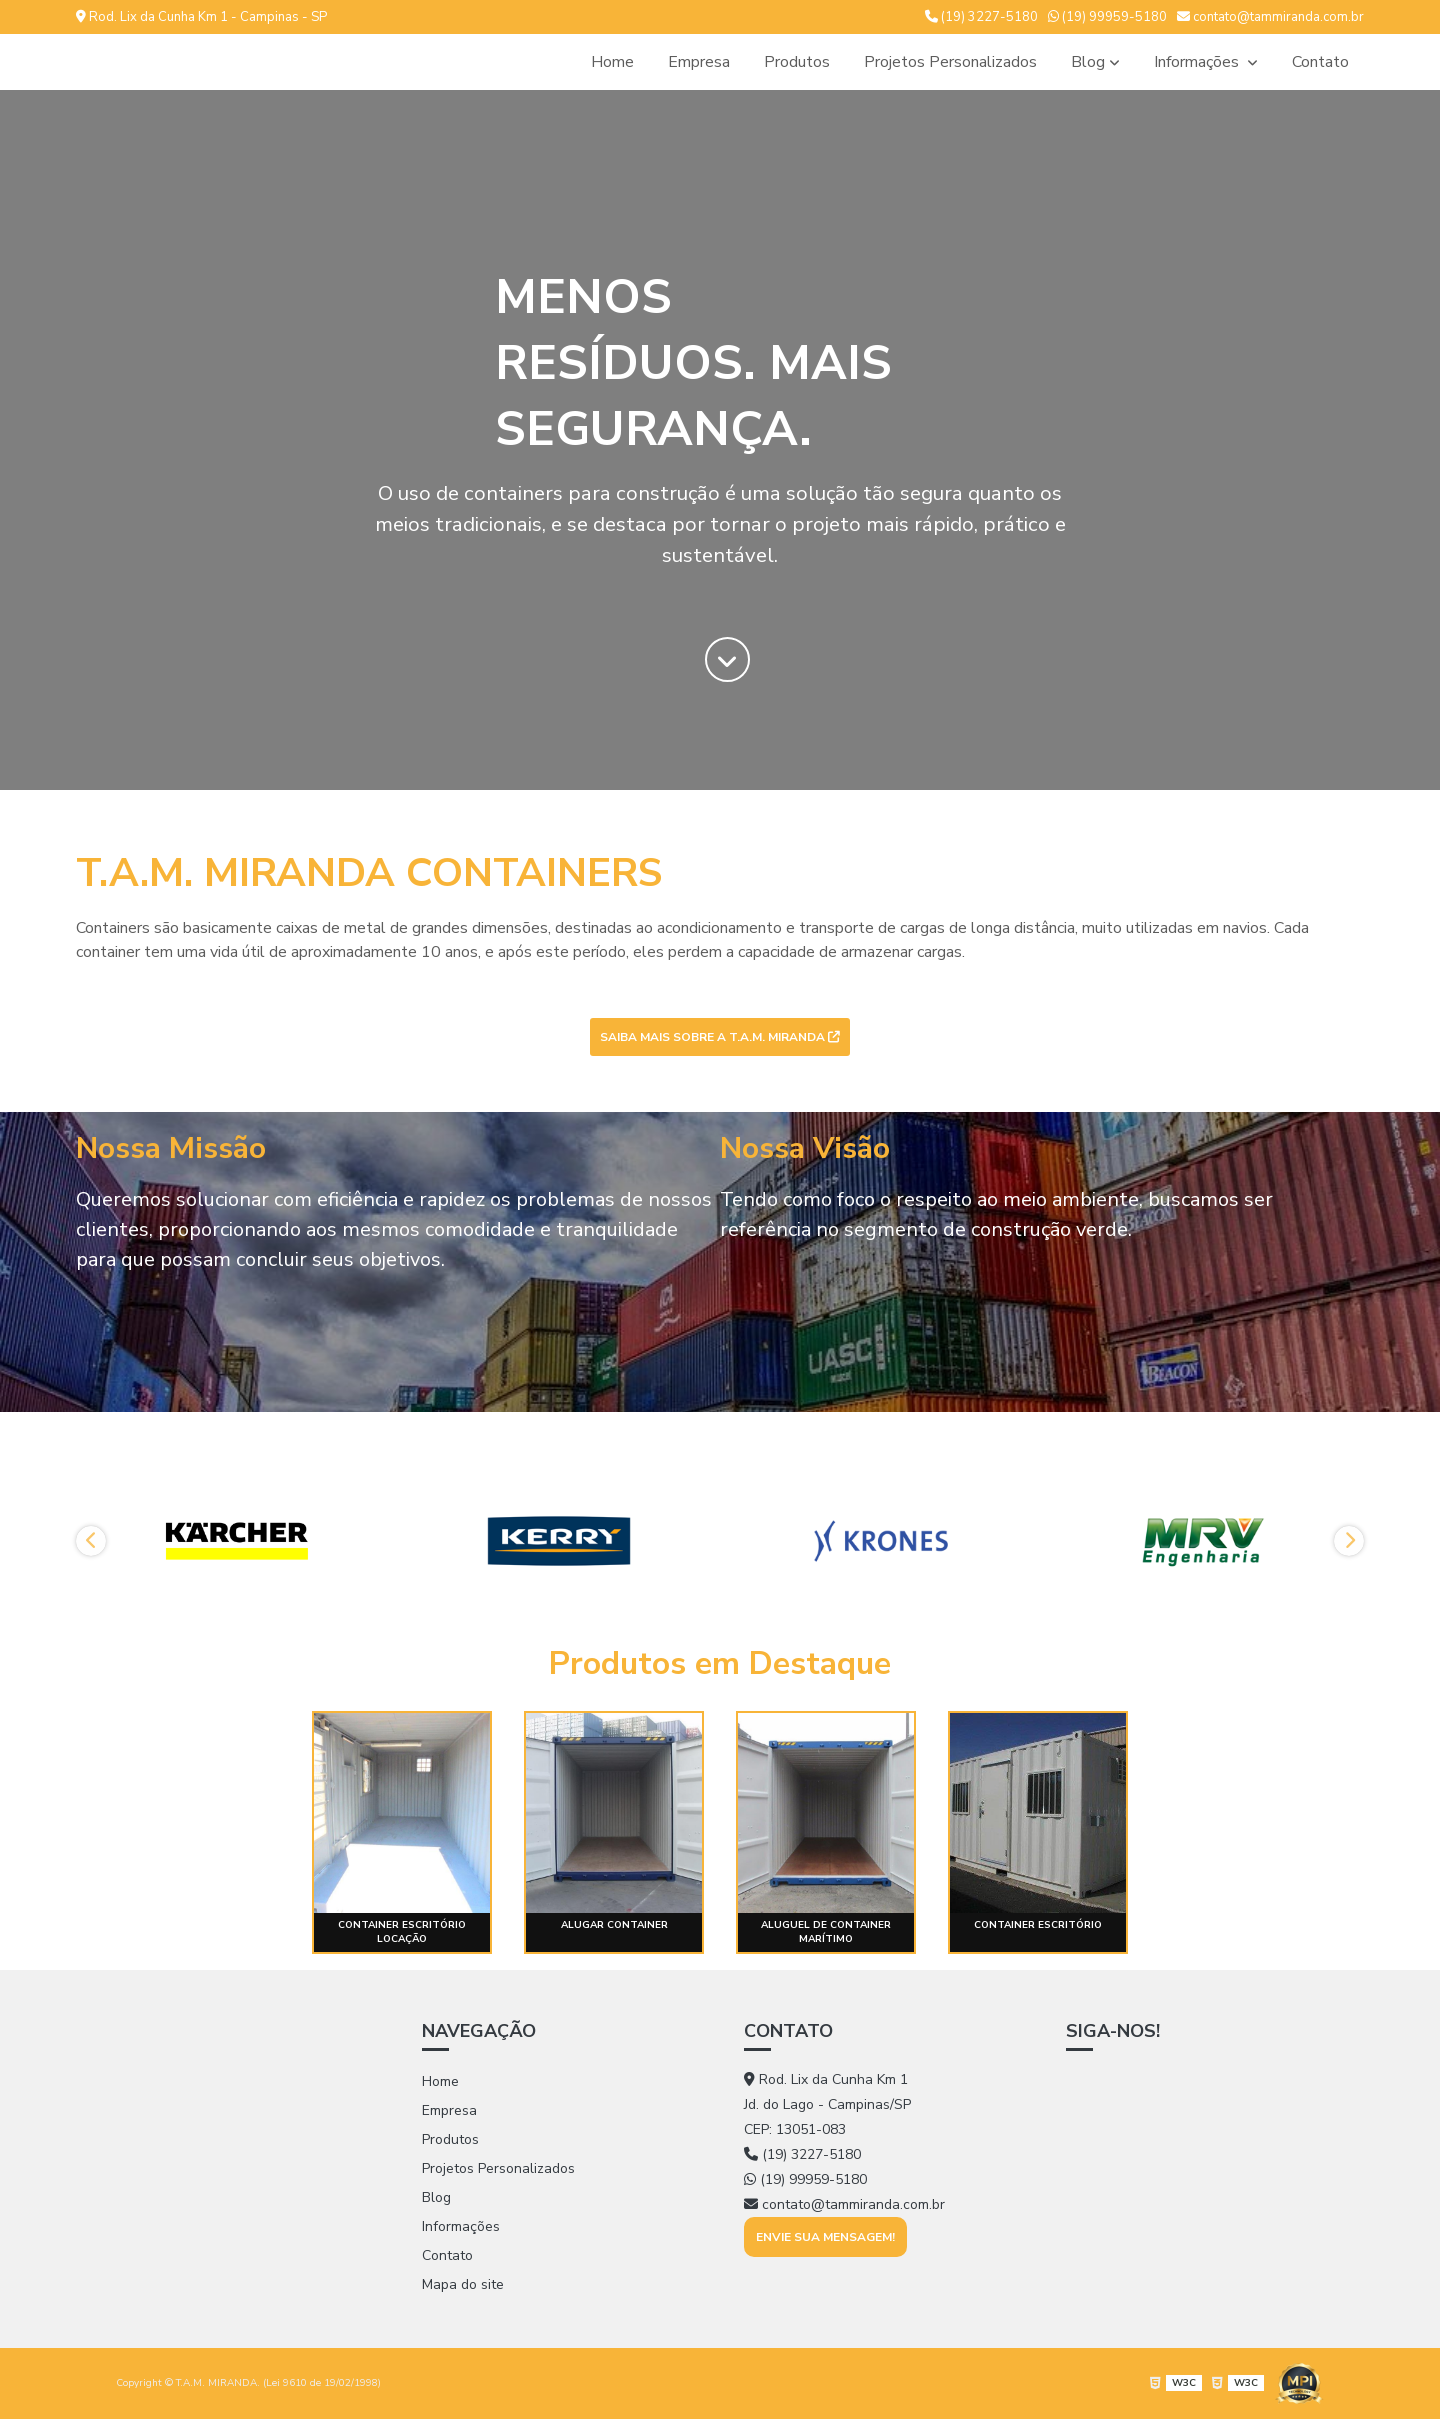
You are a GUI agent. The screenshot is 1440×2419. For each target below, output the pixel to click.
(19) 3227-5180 (981, 17)
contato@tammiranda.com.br (1270, 17)
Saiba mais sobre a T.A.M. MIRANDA (720, 1037)
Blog (1088, 62)
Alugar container (614, 1925)
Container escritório (1038, 1925)
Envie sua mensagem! (825, 2237)
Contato (1320, 62)
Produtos (797, 62)
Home (612, 62)
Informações (1198, 62)
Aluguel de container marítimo (826, 1932)
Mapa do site (463, 2284)
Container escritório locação (402, 1932)
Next (1349, 1541)
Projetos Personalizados (950, 62)
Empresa (699, 62)
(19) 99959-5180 (1107, 17)
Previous (91, 1541)
